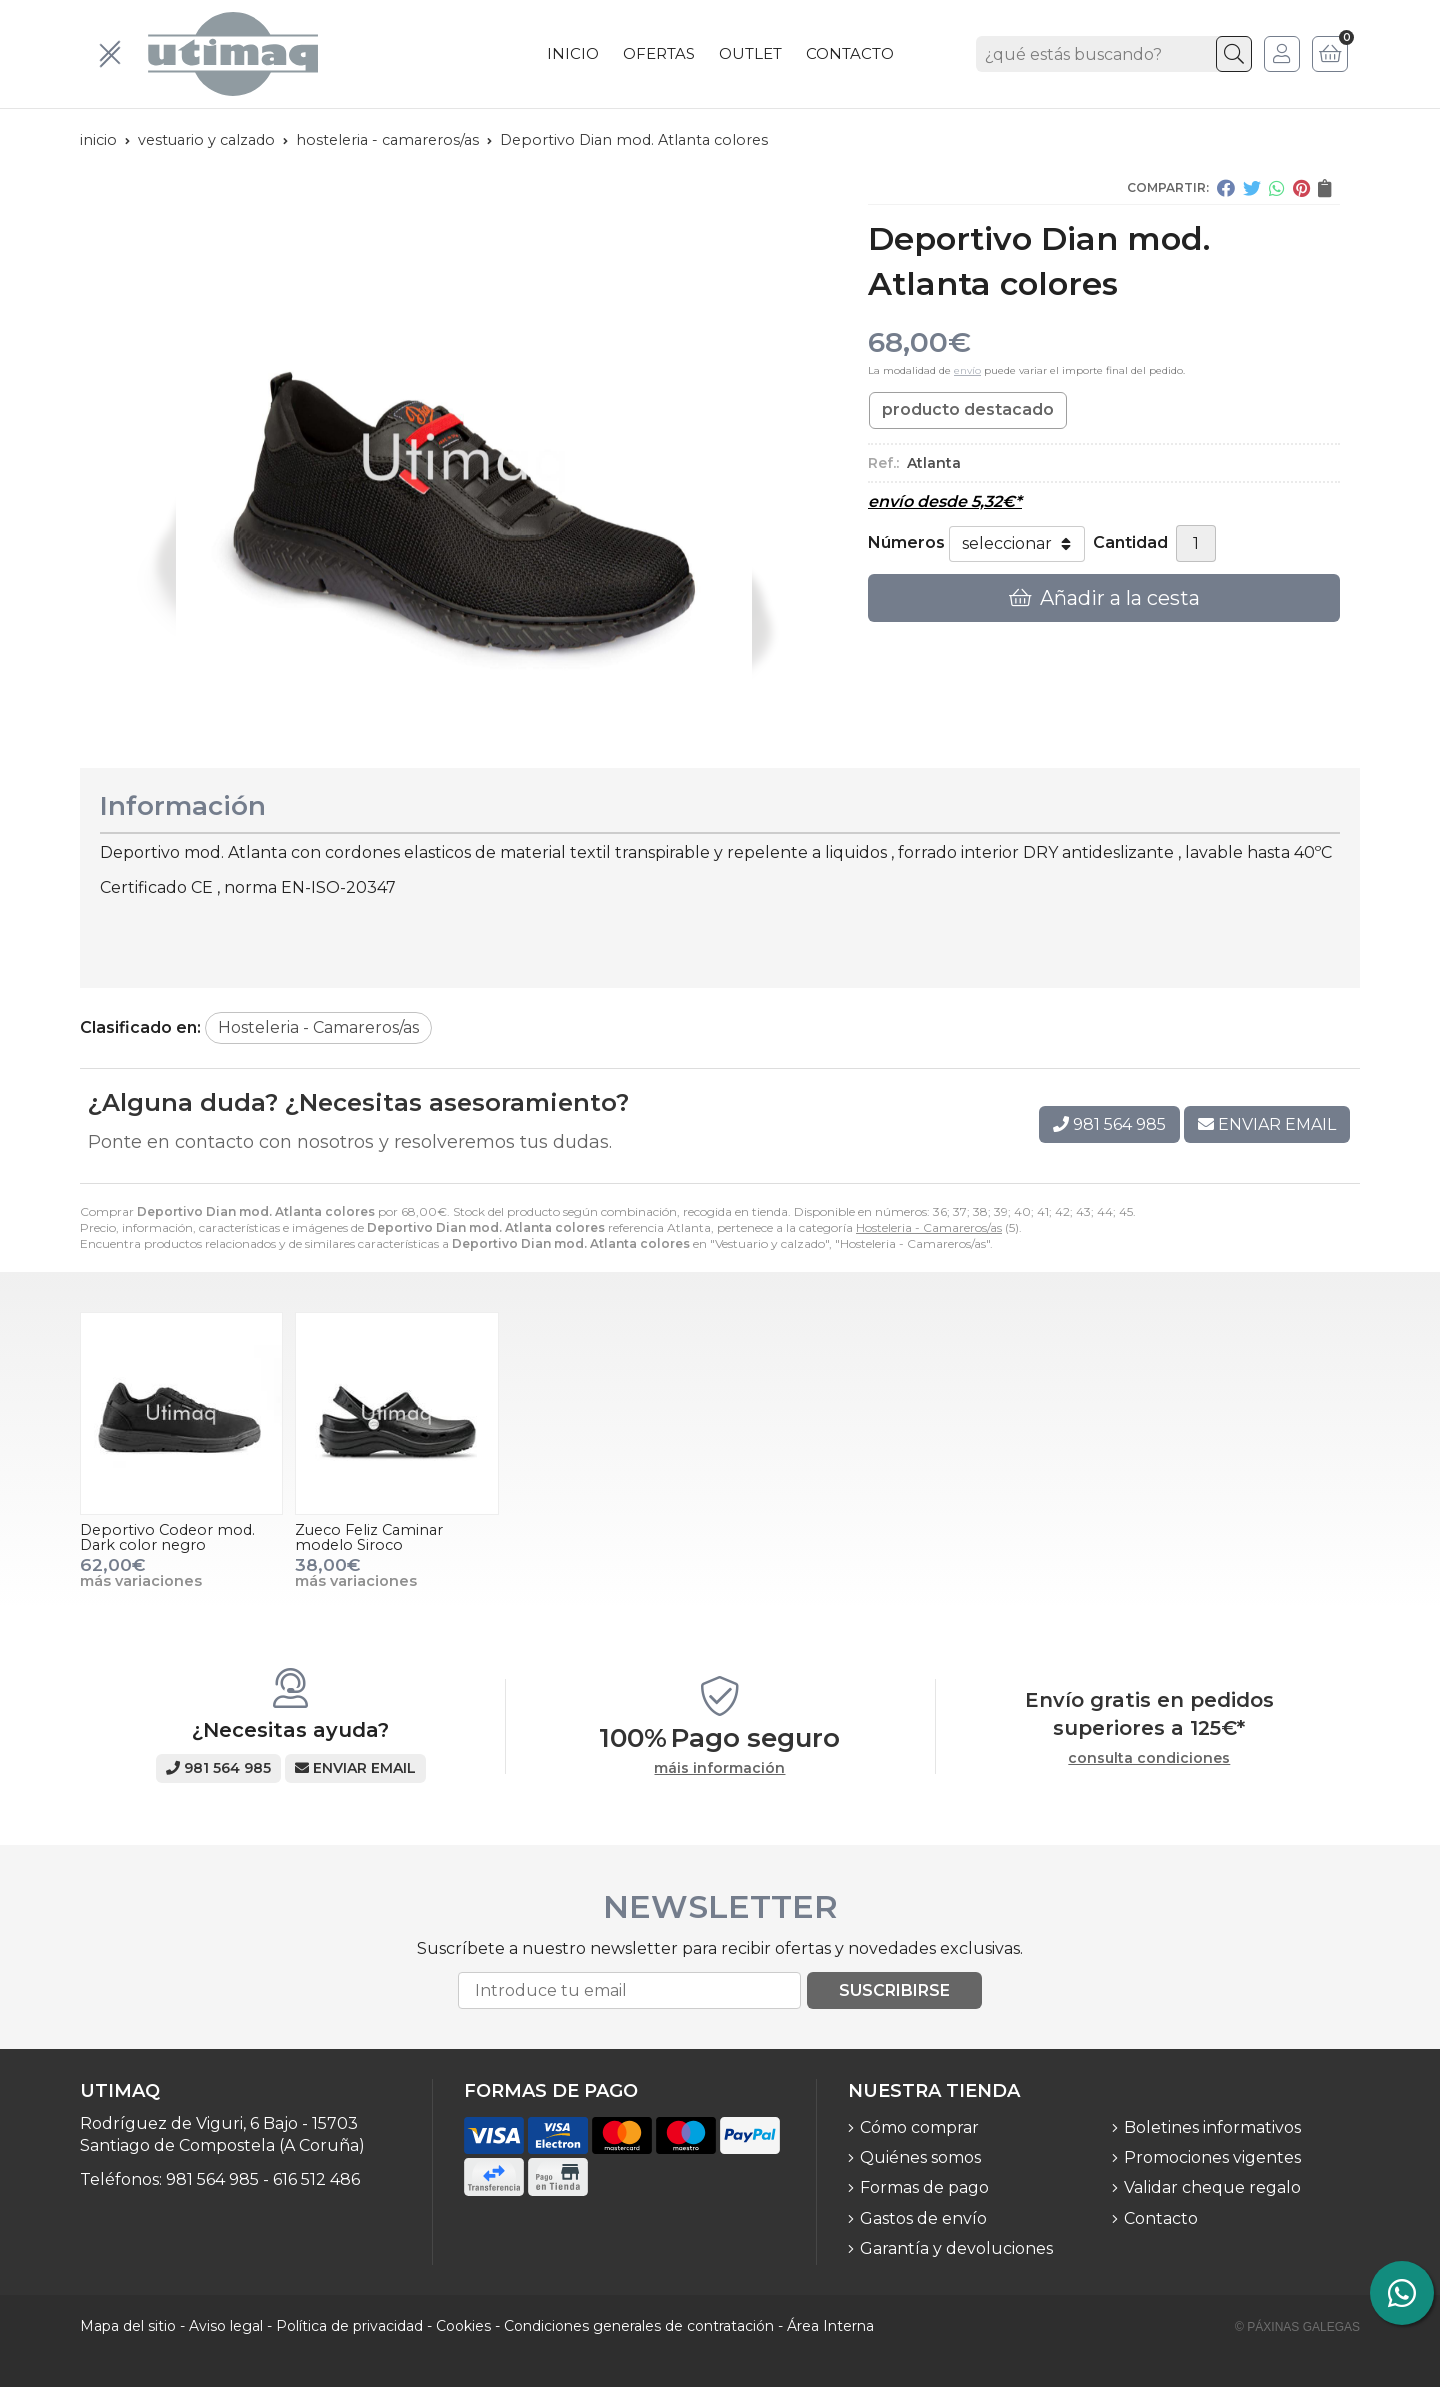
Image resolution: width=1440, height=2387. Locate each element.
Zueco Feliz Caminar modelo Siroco (369, 1537)
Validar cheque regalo (1212, 2187)
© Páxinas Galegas (1297, 2327)
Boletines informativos (1212, 2127)
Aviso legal (226, 2326)
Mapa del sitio (128, 2326)
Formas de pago (924, 2187)
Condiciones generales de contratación (639, 2326)
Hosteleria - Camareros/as (929, 1227)
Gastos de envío (923, 2218)
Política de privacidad (349, 2326)
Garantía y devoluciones (956, 2248)
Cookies (463, 2326)
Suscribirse (894, 1990)
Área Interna (830, 2326)
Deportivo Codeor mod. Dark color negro (167, 1537)
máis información (719, 1768)
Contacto (1161, 2218)
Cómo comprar (919, 2127)
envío (967, 370)
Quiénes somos (920, 2157)
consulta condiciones (1149, 1758)
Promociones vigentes (1212, 2157)
